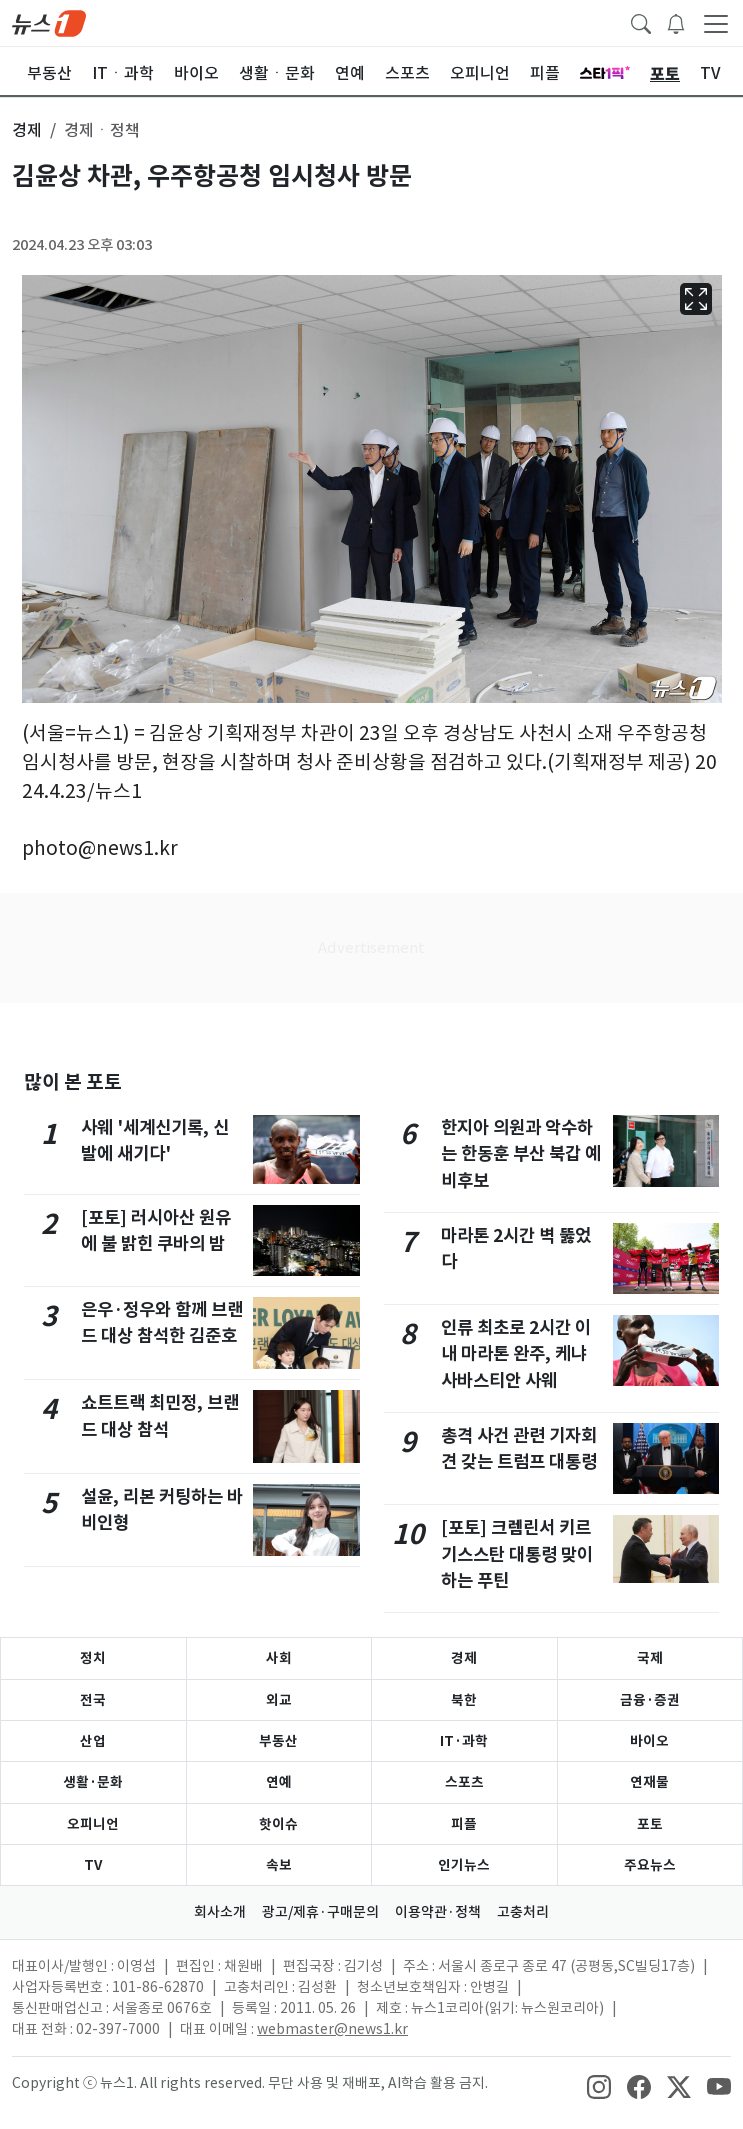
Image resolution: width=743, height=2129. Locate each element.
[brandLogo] (49, 22)
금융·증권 (650, 1700)
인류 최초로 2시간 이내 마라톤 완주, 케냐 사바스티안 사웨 (516, 1354)
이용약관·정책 (438, 1912)
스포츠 (464, 1782)
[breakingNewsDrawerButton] (676, 22)
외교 (279, 1700)
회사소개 (220, 1912)
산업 (93, 1741)
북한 (464, 1700)
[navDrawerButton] (716, 23)
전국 (93, 1700)
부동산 (278, 1741)
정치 (93, 1658)
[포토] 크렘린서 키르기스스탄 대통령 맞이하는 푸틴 (517, 1554)
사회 (279, 1658)
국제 (650, 1658)
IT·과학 (464, 1741)
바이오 (649, 1741)
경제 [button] (27, 130)
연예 (279, 1782)
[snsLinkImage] (599, 2085)
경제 (464, 1658)
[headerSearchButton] (641, 22)
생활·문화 (93, 1782)
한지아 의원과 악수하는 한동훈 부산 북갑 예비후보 (521, 1154)
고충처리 (523, 1912)
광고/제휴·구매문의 (320, 1912)
